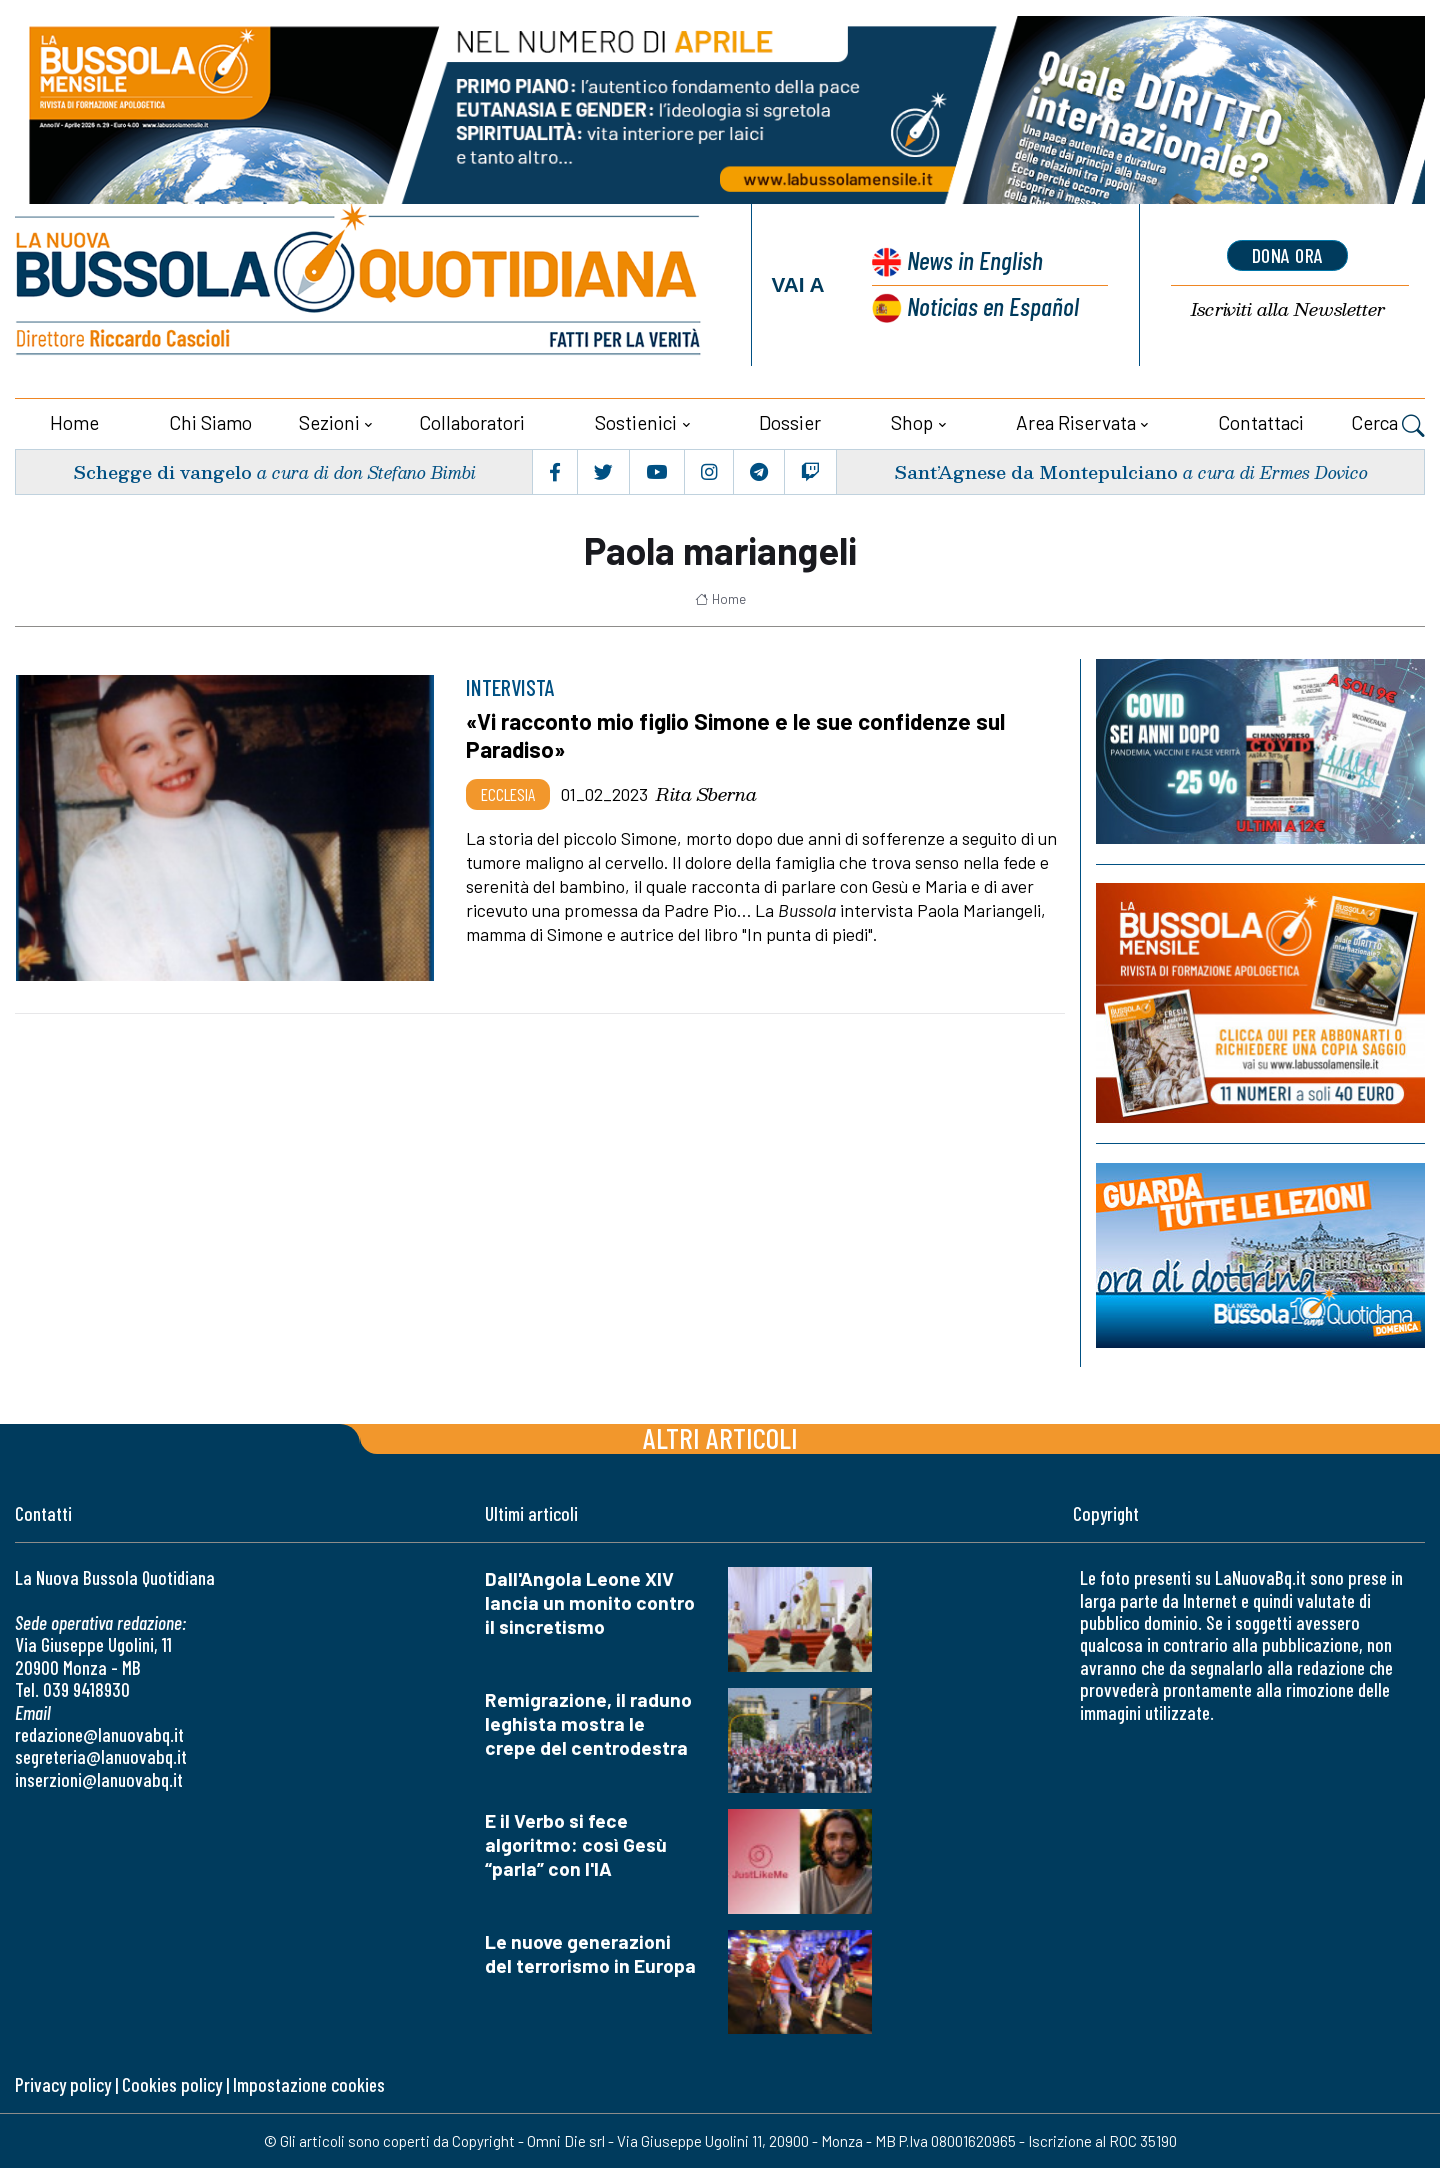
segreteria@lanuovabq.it (101, 1756)
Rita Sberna (706, 794)
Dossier (790, 422)
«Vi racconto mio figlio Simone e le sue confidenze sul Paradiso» (735, 735)
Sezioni (329, 422)
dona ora (1288, 255)
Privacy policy (63, 2084)
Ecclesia (508, 794)
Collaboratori (472, 422)
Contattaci (1261, 422)
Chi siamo (210, 422)
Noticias (993, 305)
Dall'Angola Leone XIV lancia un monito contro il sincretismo (590, 1602)
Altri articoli (720, 1437)
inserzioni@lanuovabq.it (99, 1779)
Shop (912, 422)
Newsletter (1288, 309)
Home (74, 422)
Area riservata (1076, 422)
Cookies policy (172, 2084)
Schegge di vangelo (162, 471)
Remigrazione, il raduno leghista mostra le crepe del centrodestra (588, 1723)
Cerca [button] (1388, 425)
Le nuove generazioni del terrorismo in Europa (590, 1953)
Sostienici (636, 422)
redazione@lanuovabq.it (99, 1734)
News (975, 259)
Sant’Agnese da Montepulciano (1036, 471)
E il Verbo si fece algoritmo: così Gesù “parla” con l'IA (576, 1844)
